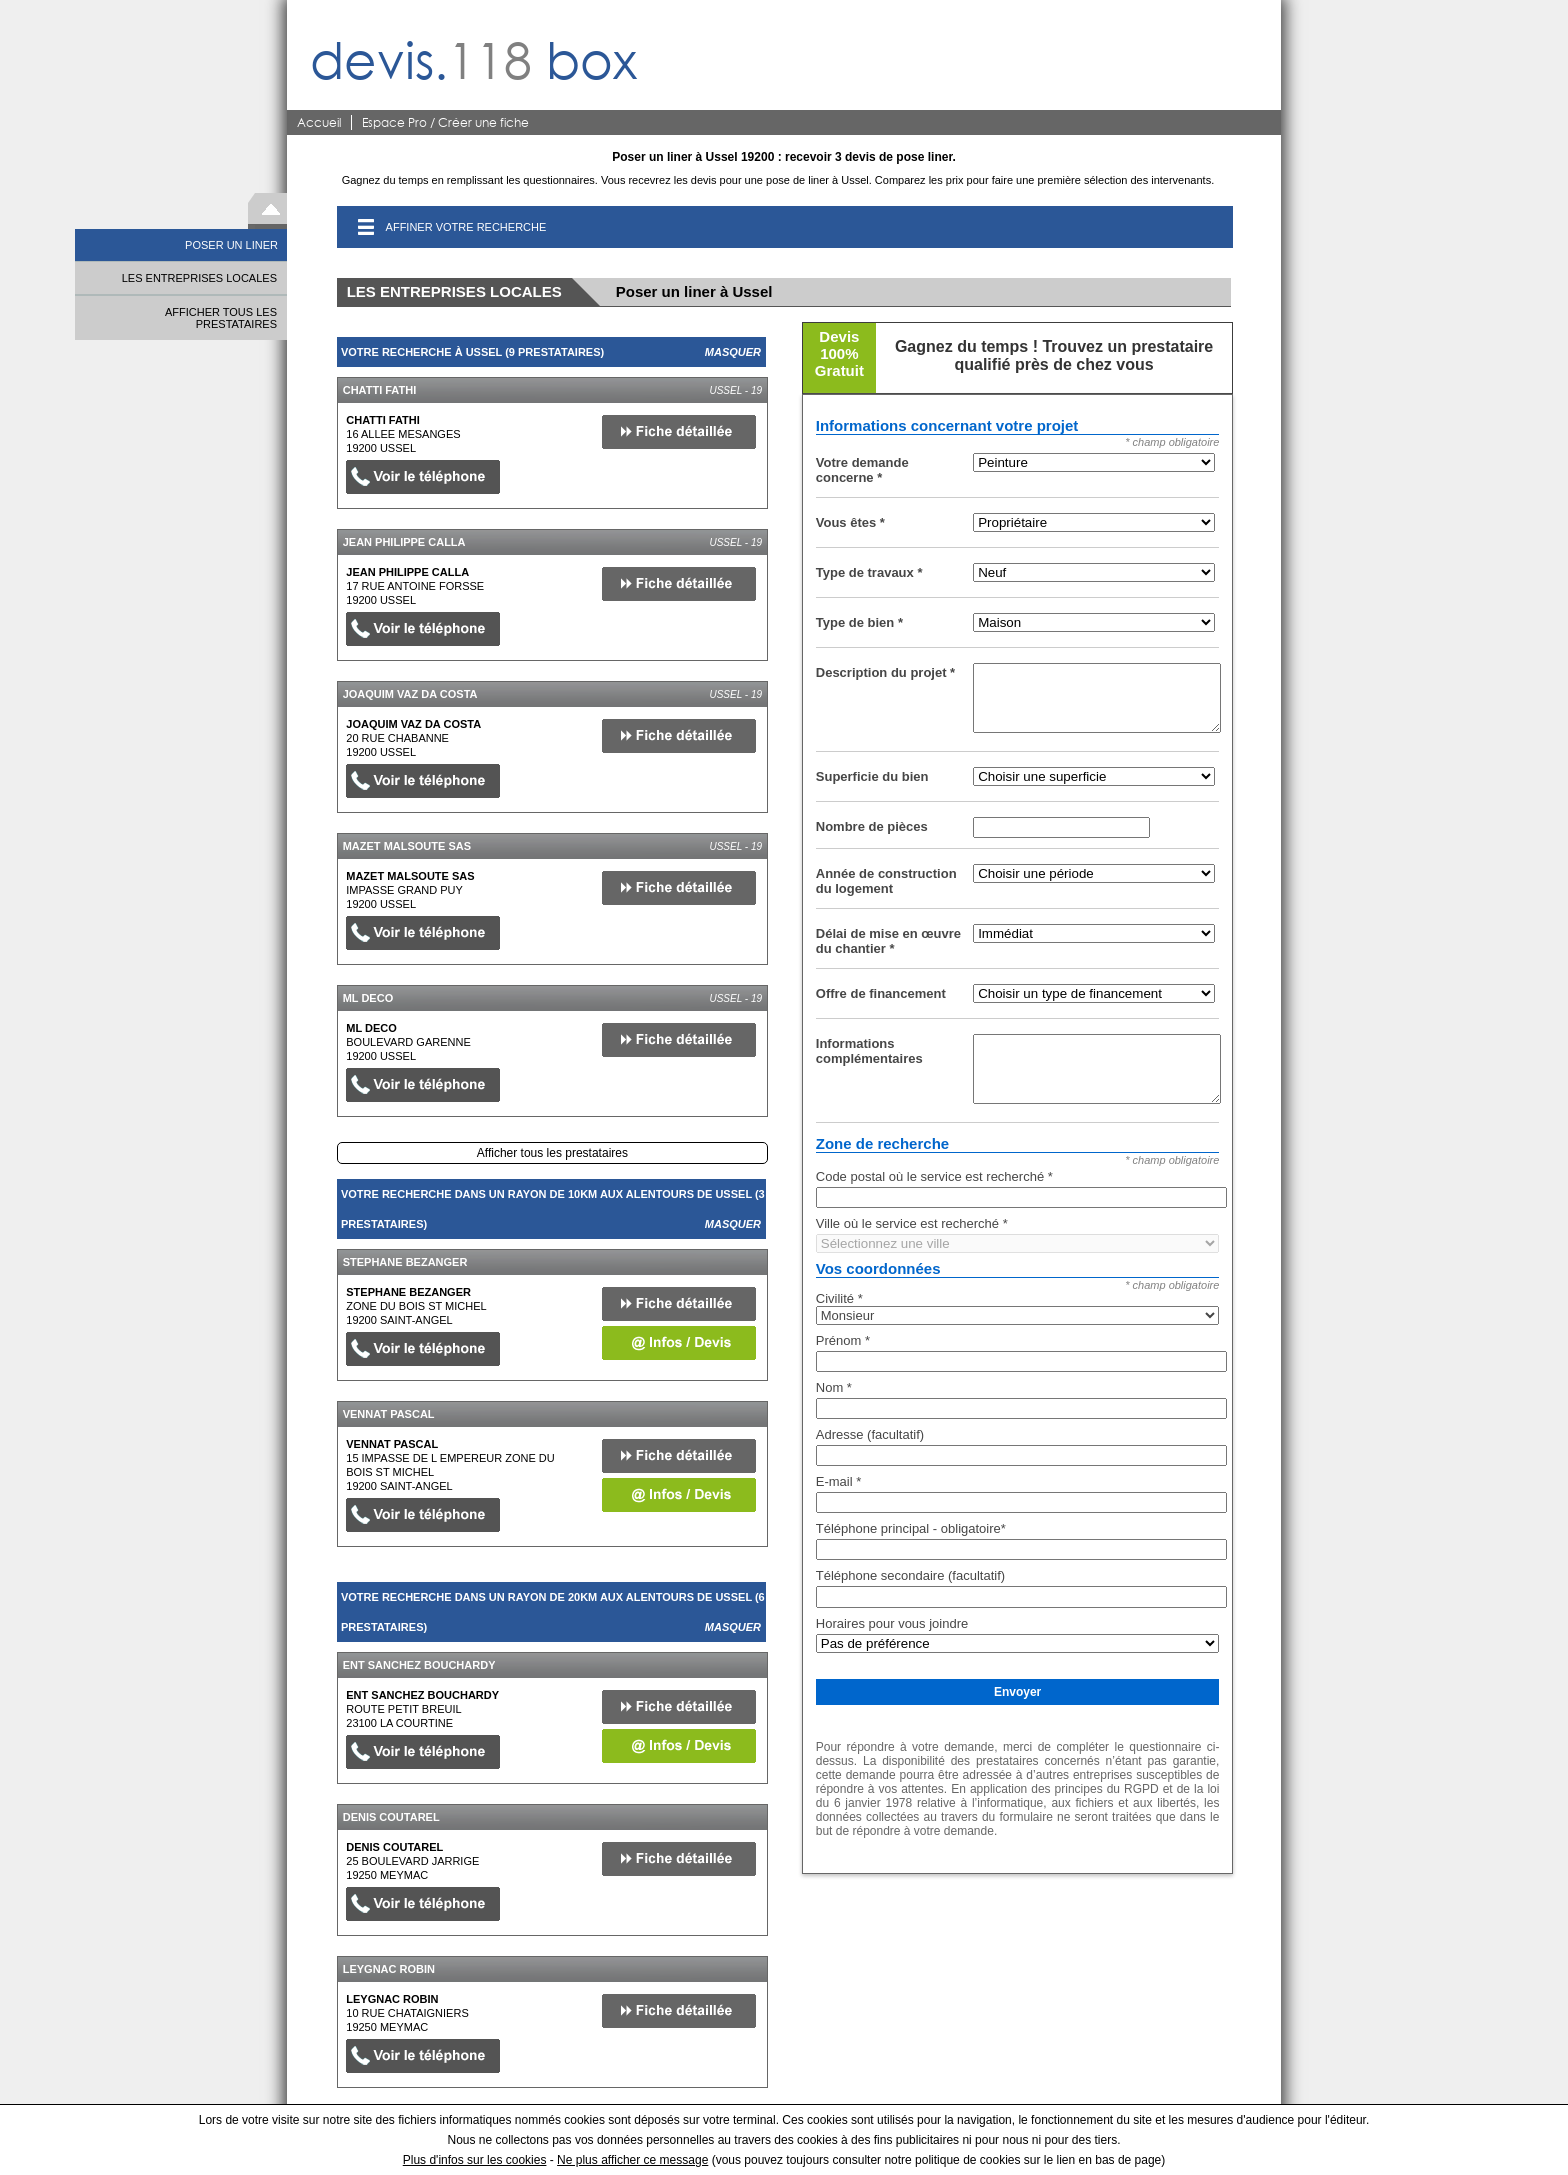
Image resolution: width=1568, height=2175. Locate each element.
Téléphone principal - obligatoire (911, 1528)
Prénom (843, 1340)
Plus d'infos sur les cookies (475, 2160)
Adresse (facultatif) (870, 1434)
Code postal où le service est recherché (934, 1176)
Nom (834, 1387)
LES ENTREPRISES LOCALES (199, 278)
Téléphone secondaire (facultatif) (910, 1575)
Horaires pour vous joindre (892, 1623)
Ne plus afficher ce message (632, 2160)
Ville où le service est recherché (912, 1223)
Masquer (733, 352)
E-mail (839, 1481)
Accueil (319, 122)
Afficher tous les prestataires (552, 1153)
